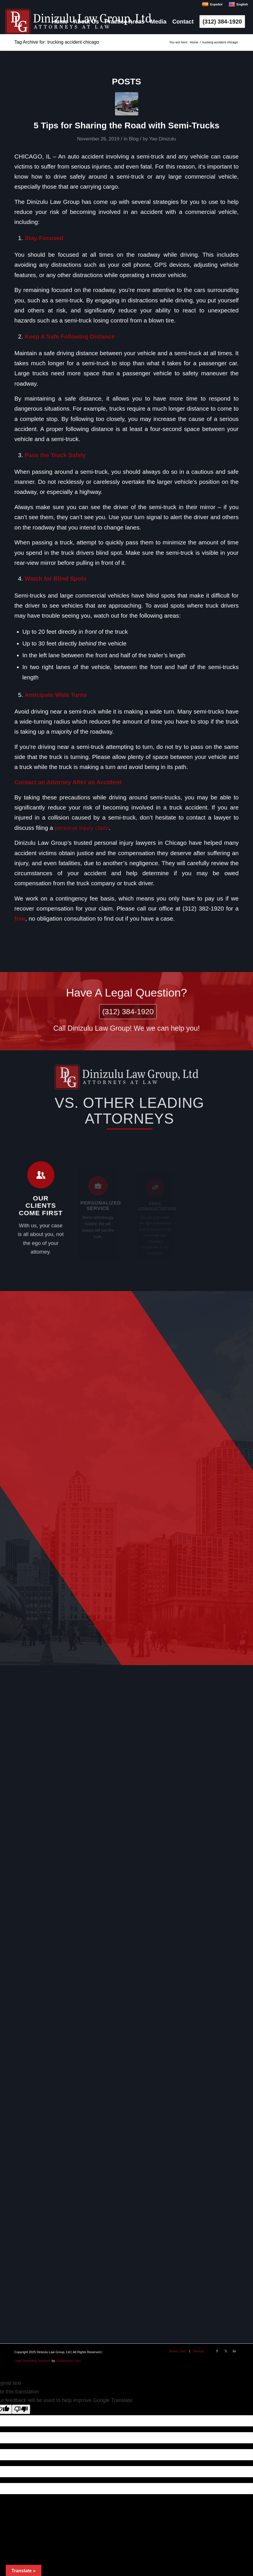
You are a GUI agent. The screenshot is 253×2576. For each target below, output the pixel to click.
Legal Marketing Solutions (32, 2360)
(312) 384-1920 (127, 1011)
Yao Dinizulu (162, 139)
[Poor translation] (21, 2409)
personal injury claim (82, 827)
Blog (134, 139)
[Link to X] (225, 2351)
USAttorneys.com (68, 2360)
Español (212, 4)
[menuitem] (60, 21)
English (238, 4)
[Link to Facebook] (217, 2351)
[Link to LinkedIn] (234, 2351)
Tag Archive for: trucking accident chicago (56, 42)
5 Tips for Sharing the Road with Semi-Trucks (126, 125)
